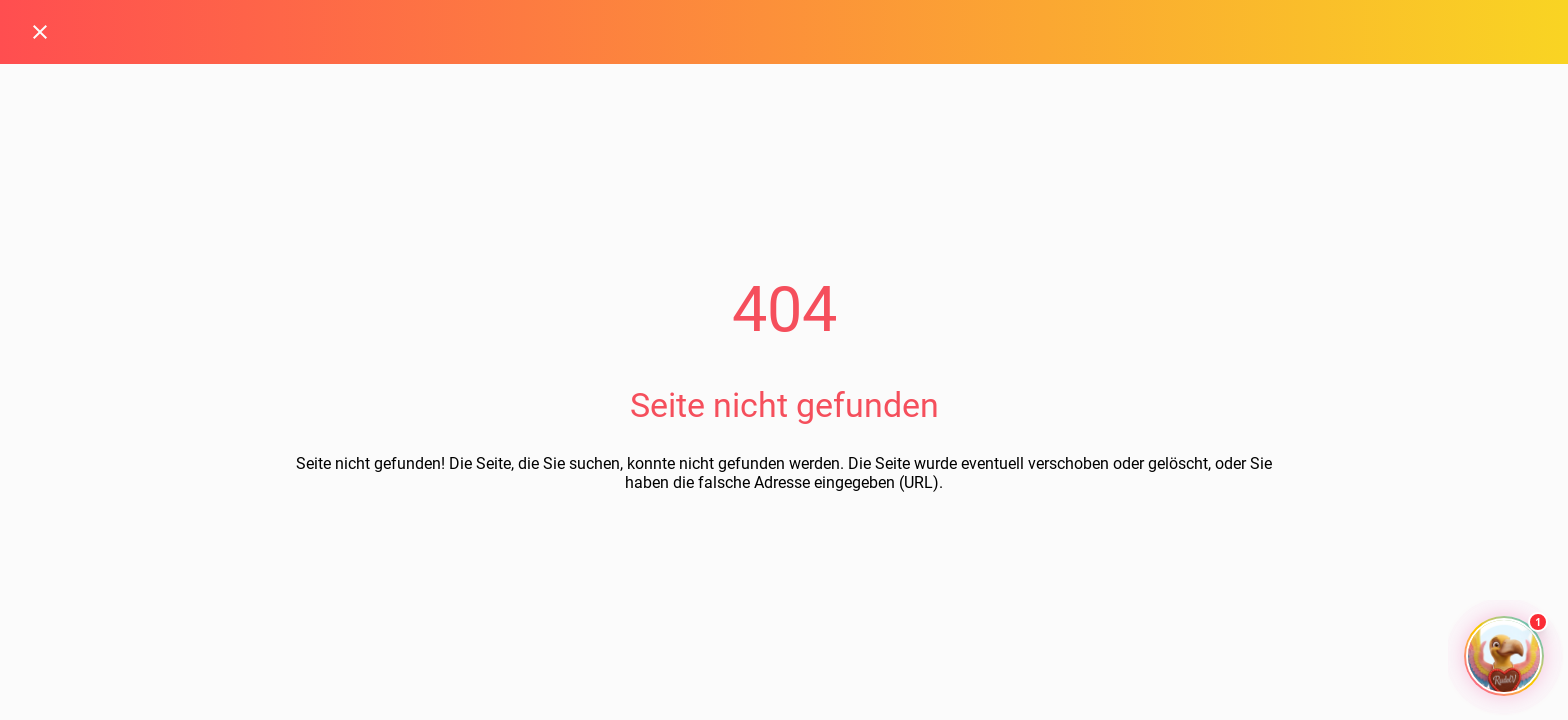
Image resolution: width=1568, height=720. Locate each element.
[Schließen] (40, 32)
